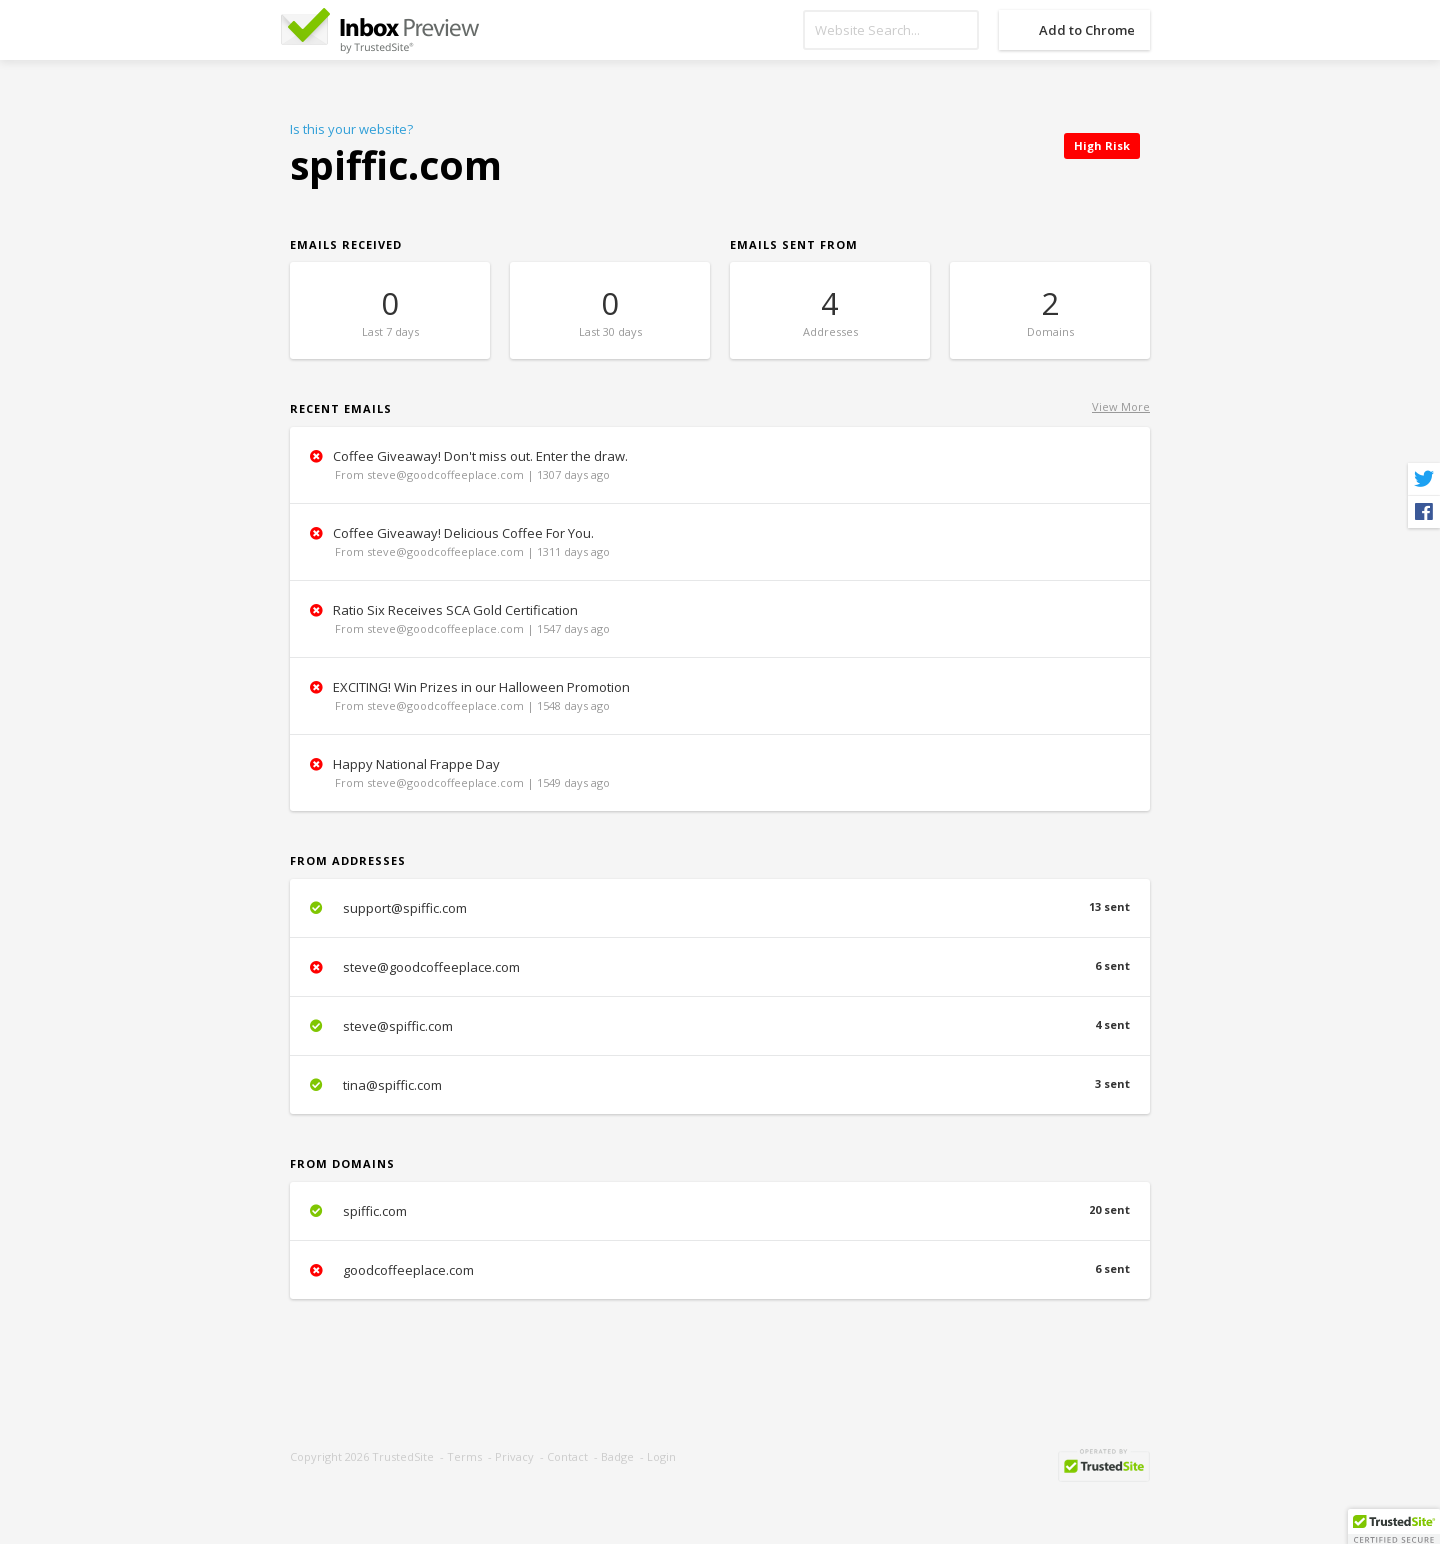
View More (1121, 406)
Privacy (514, 1456)
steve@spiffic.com (720, 1026)
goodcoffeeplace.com (720, 1270)
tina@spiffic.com (720, 1085)
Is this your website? (351, 129)
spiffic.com (720, 1211)
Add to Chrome (1087, 30)
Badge (617, 1456)
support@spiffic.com (720, 908)
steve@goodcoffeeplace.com (720, 967)
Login (661, 1456)
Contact (567, 1456)
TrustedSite (403, 1456)
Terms (464, 1456)
